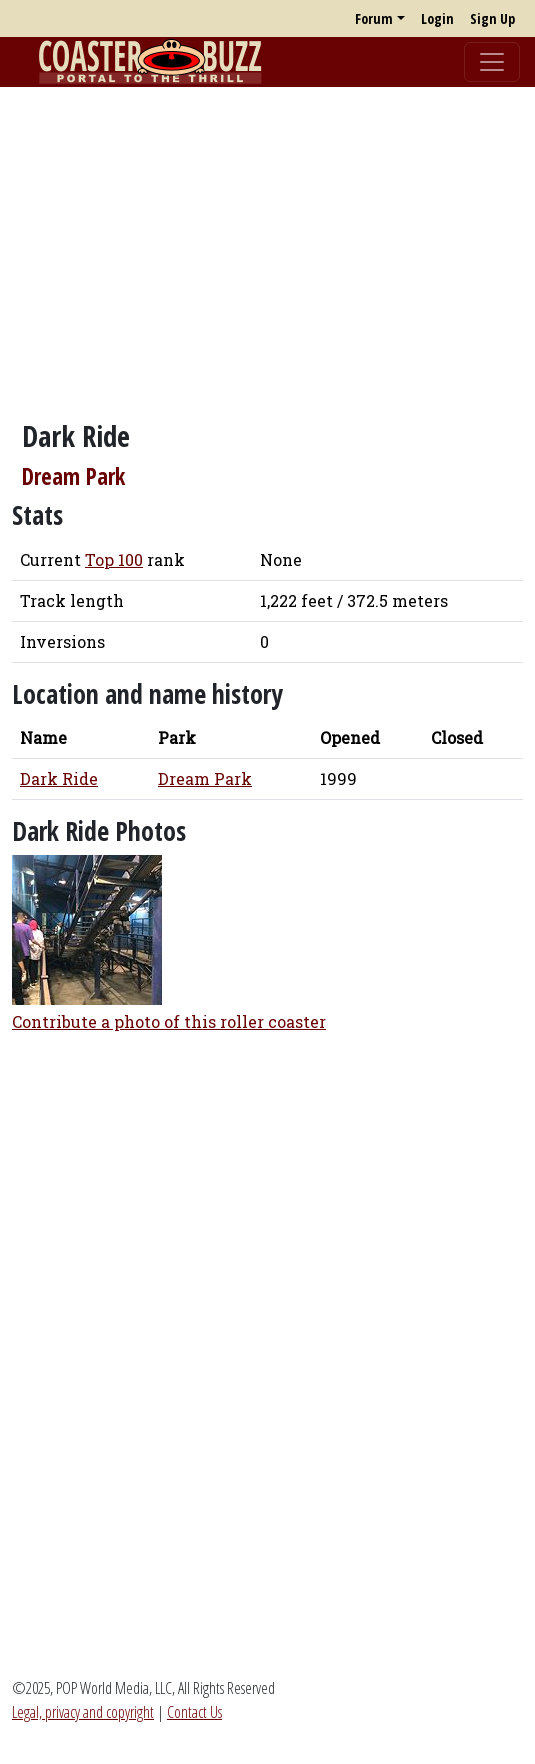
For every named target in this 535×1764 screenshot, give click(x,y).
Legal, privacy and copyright (83, 1712)
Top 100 (114, 559)
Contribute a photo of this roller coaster (169, 1021)
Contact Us (194, 1712)
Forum (374, 18)
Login (437, 18)
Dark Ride (59, 778)
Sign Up (492, 18)
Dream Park (73, 476)
